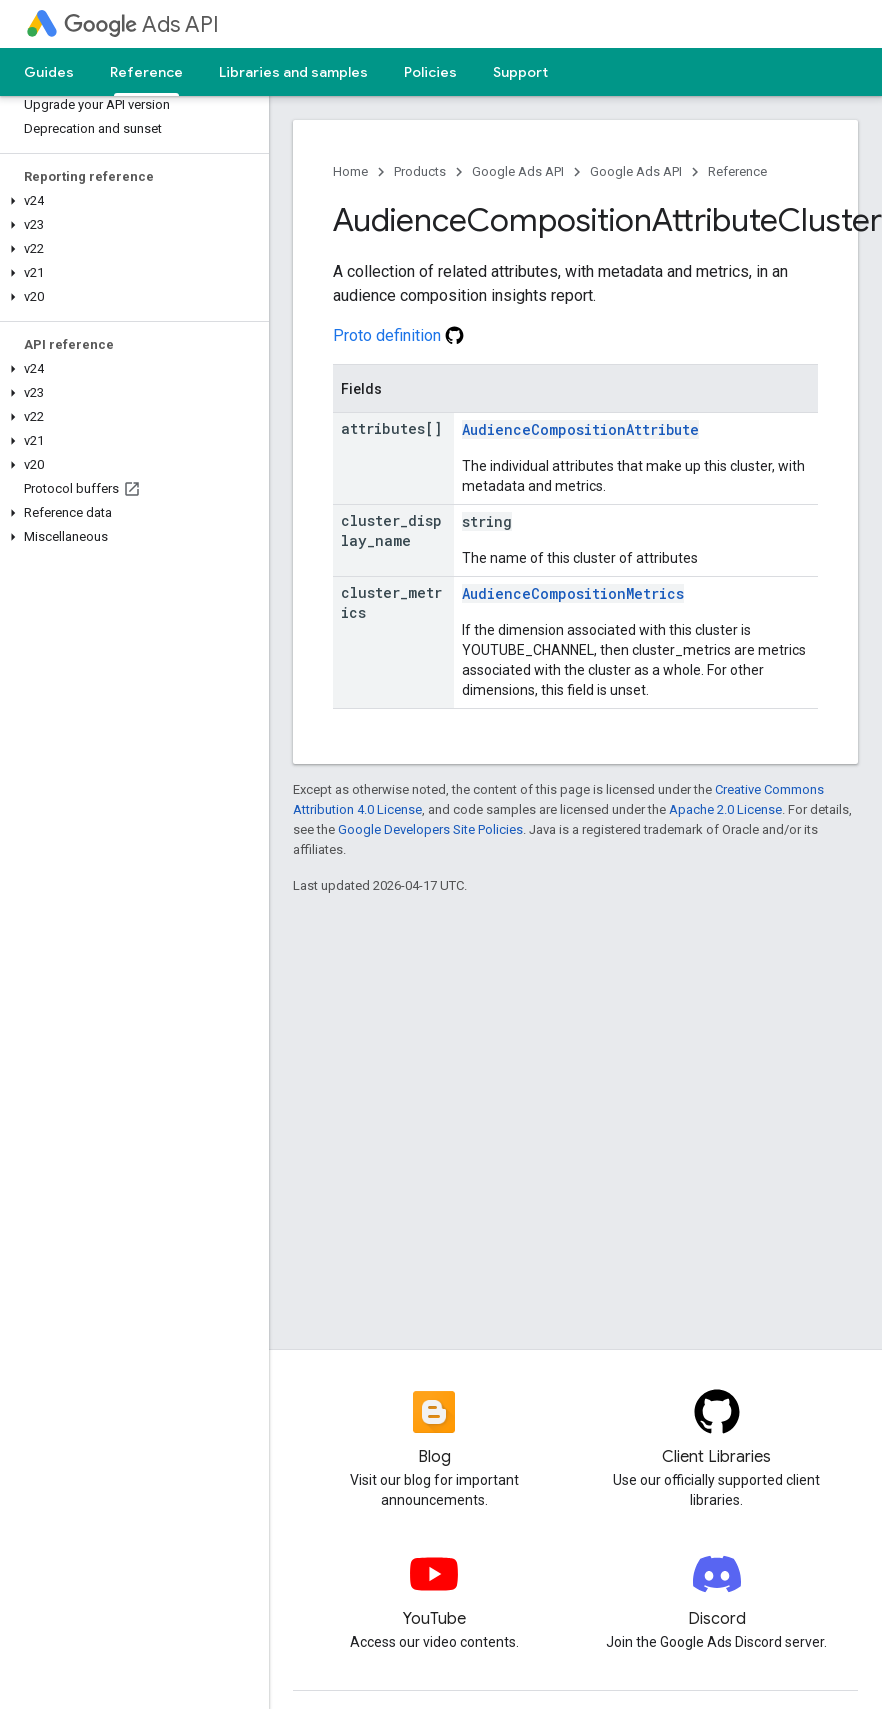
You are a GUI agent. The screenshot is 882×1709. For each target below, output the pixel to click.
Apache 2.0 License (725, 809)
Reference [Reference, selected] (146, 72)
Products (420, 171)
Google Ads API (518, 171)
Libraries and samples (293, 72)
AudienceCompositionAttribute (580, 429)
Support (520, 72)
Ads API (141, 24)
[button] (130, 201)
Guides (49, 72)
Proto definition (398, 335)
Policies (430, 72)
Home (350, 171)
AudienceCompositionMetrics (573, 593)
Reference (737, 171)
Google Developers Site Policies (430, 829)
